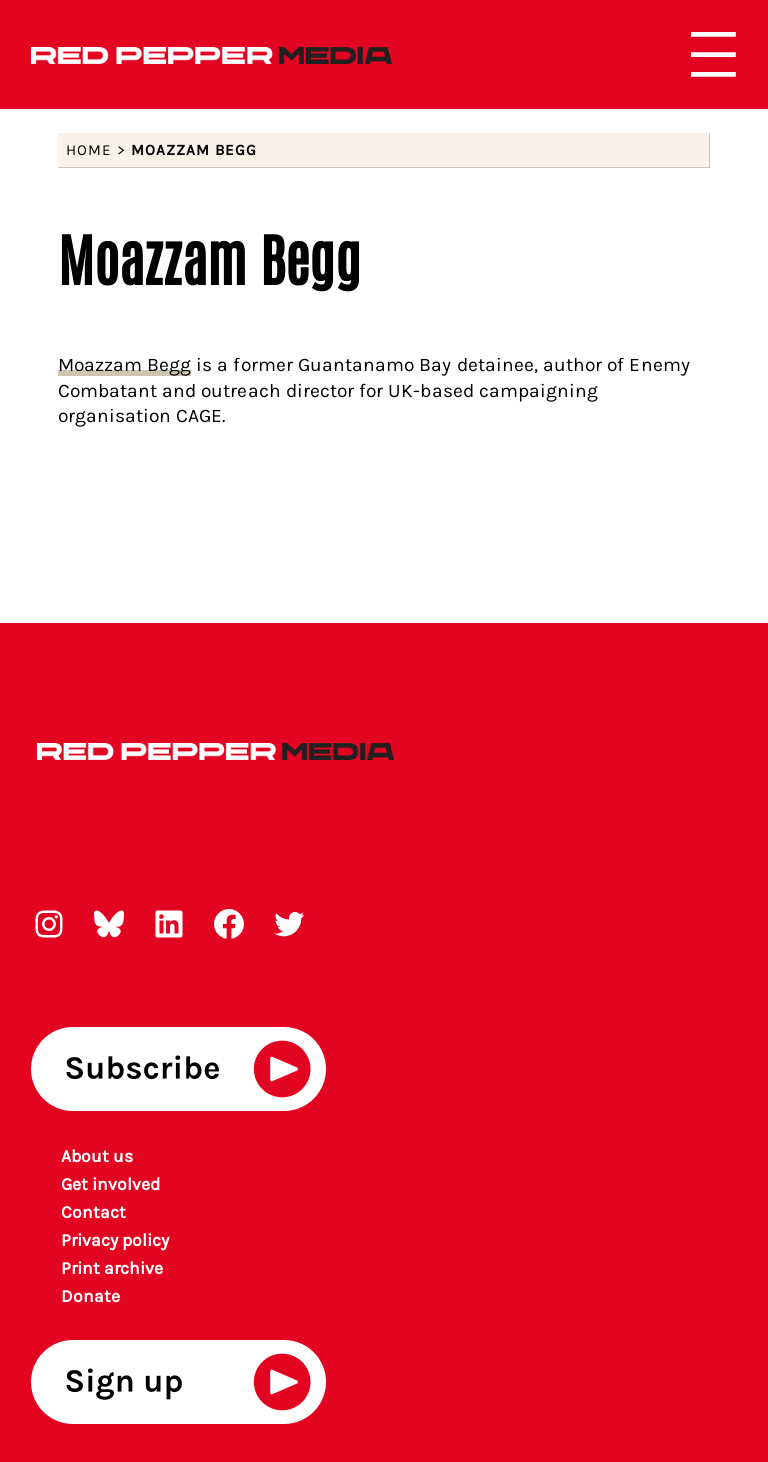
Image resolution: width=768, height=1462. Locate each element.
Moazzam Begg (125, 364)
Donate (90, 1296)
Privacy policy (115, 1240)
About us (97, 1156)
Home (89, 150)
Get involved (111, 1184)
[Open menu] (713, 54)
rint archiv (113, 1268)
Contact (93, 1212)
